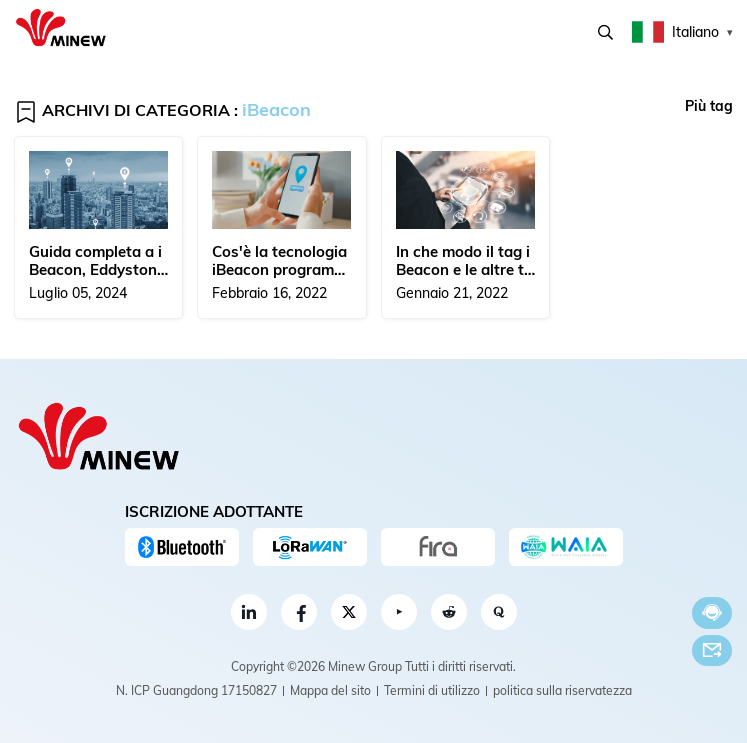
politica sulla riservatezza (562, 690)
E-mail (712, 650)
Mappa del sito (330, 690)
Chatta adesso (712, 612)
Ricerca (605, 32)
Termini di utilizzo (432, 690)
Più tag (709, 106)
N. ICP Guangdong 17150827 (196, 690)
